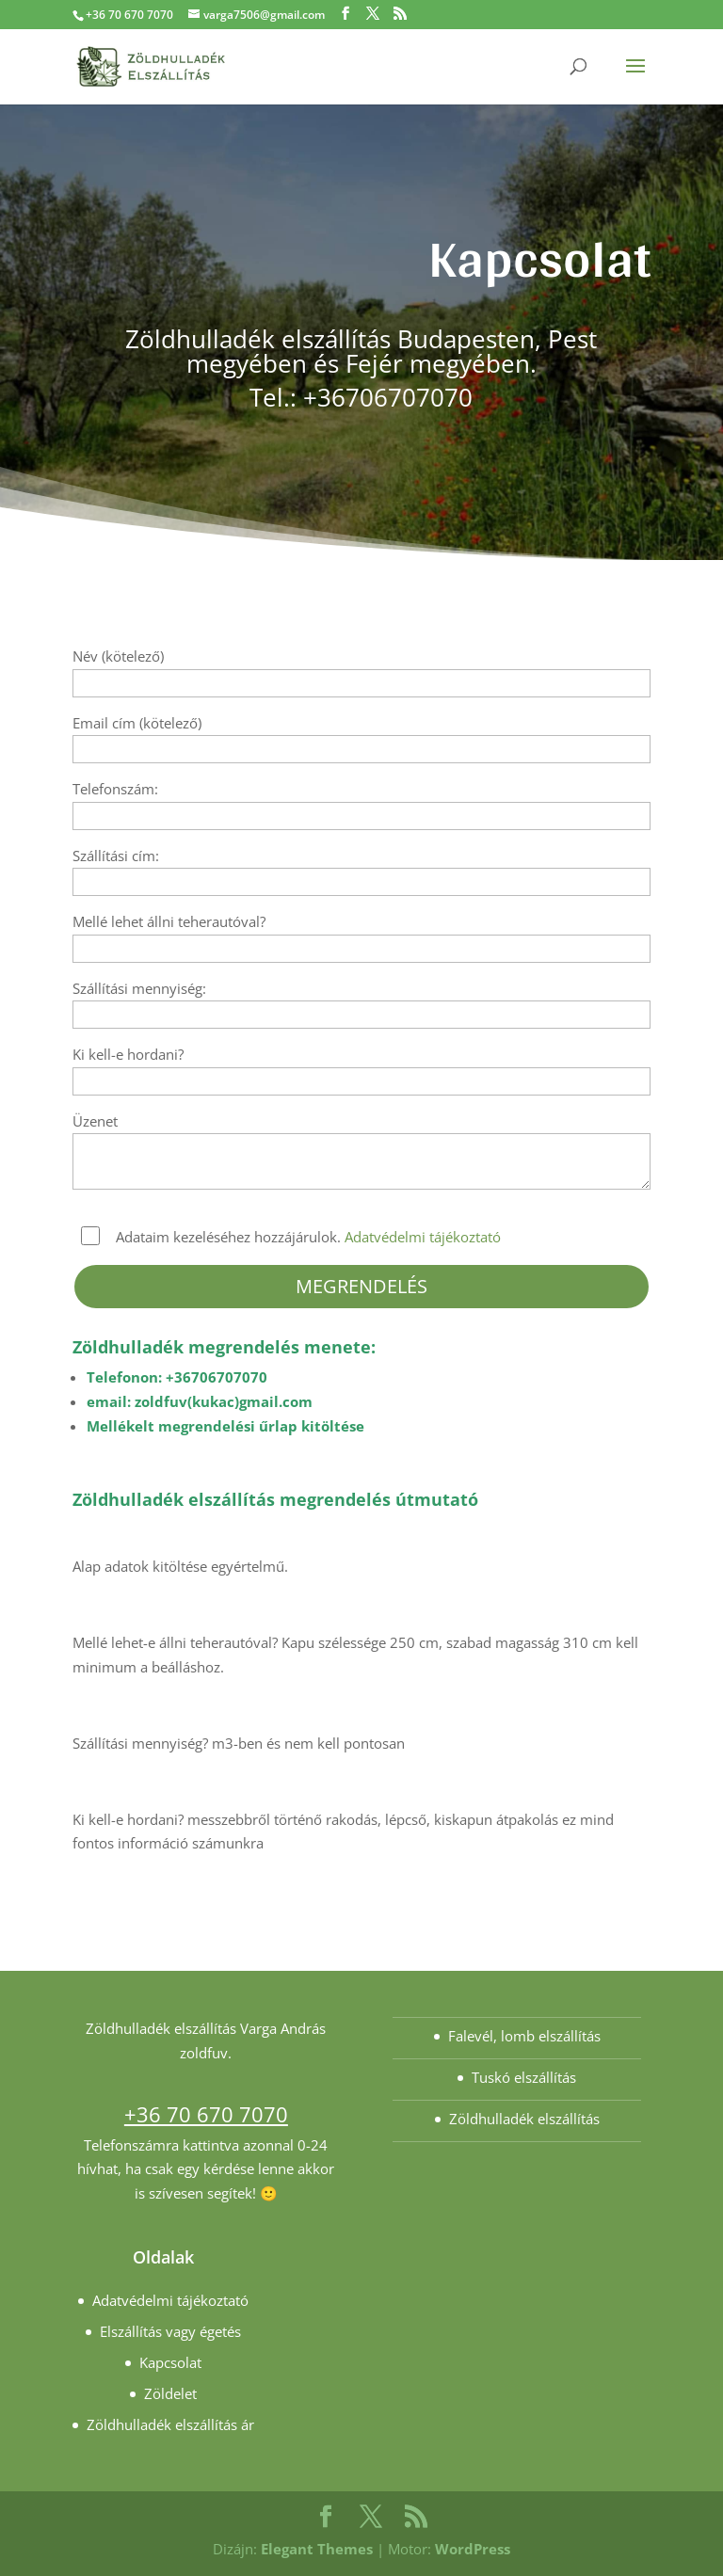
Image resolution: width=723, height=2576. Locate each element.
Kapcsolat (170, 2362)
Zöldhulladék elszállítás (524, 2118)
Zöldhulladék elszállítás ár (170, 2424)
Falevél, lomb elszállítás (524, 2035)
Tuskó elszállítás (524, 2077)
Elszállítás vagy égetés (170, 2331)
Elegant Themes (317, 2548)
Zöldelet (170, 2393)
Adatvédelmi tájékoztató (423, 1236)
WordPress (472, 2548)
